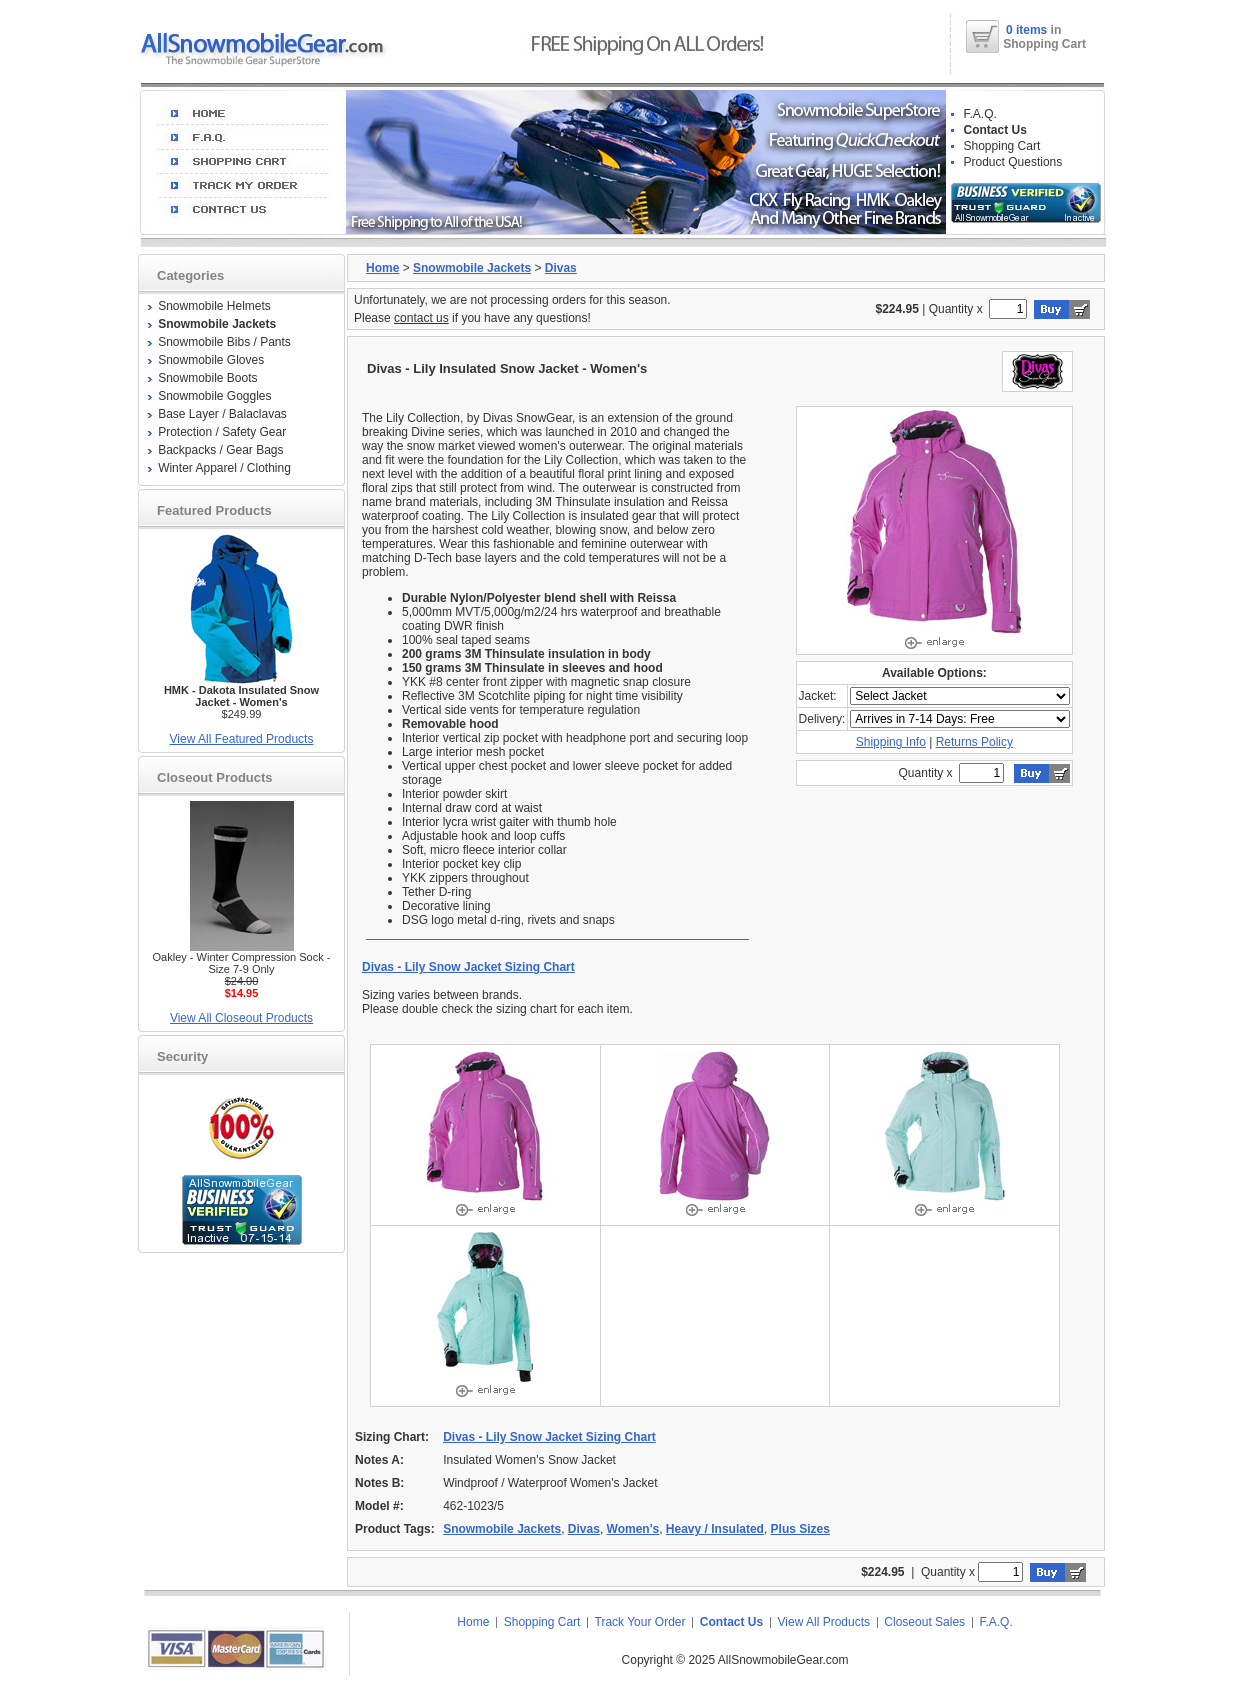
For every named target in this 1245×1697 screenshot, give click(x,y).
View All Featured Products (242, 739)
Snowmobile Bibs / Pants (224, 342)
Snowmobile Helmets (214, 306)
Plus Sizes (800, 1529)
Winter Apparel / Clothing (224, 468)
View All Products (824, 1622)
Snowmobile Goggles (214, 396)
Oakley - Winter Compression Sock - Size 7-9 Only (242, 963)
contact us (421, 318)
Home (382, 268)
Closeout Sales (924, 1622)
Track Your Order (640, 1622)
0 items (1028, 30)
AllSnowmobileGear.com (783, 1660)
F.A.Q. (980, 114)
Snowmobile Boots (207, 378)
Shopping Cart (1002, 146)
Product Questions (1013, 162)
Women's (633, 1529)
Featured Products (214, 510)
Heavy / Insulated (715, 1529)
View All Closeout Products (241, 1018)
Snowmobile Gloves (211, 360)
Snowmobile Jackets (472, 268)
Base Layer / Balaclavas (222, 414)
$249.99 (241, 702)
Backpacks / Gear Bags (220, 450)
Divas (561, 268)
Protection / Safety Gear (222, 432)
